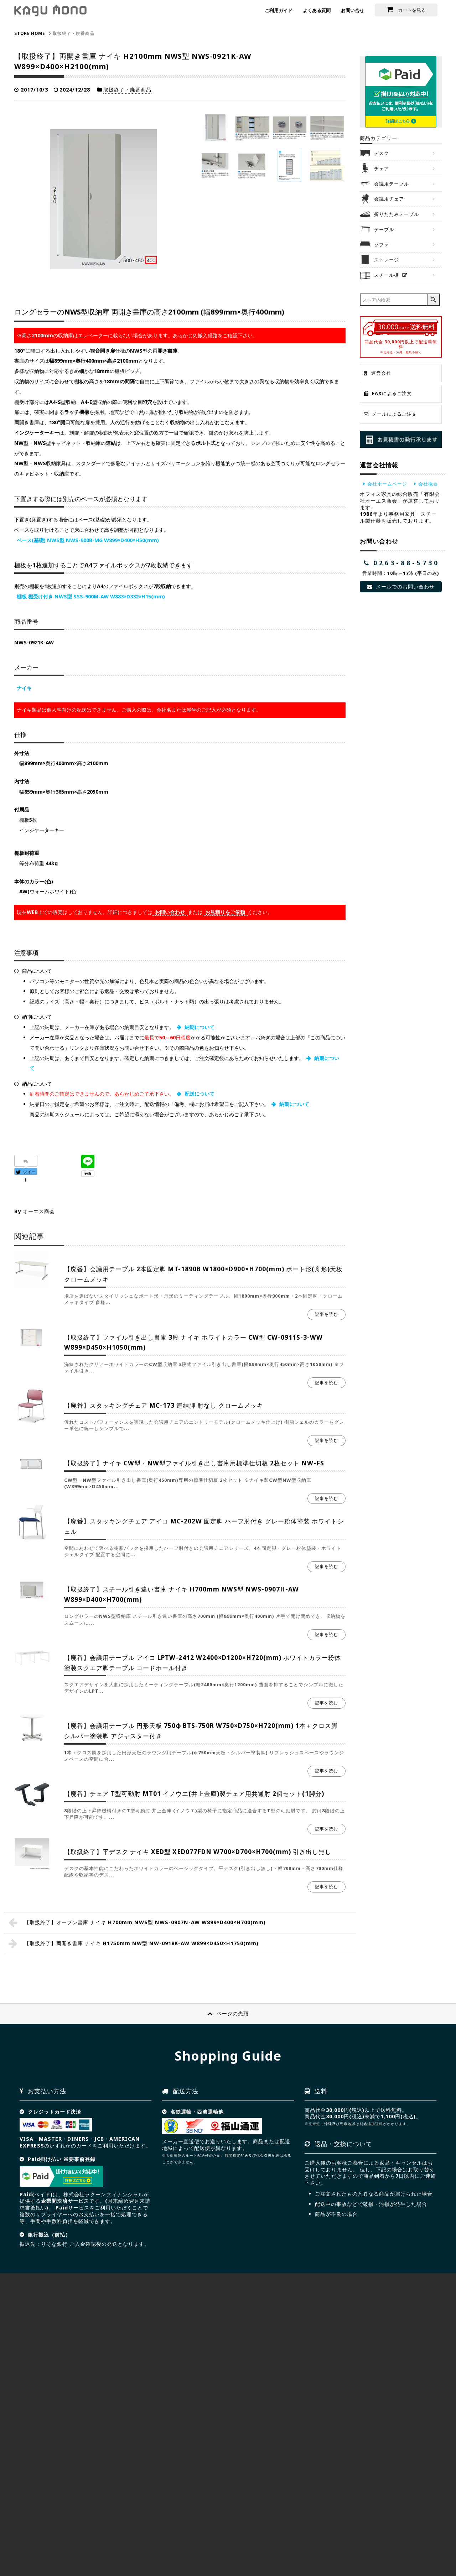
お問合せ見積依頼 (396, 2516)
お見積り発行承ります (401, 439)
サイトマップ (88, 2531)
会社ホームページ (387, 484)
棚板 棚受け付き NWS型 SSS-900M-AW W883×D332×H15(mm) (91, 596)
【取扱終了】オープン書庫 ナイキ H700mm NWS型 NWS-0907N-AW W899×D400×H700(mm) (145, 1922)
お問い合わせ (170, 912)
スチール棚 (386, 275)
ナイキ (24, 688)
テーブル (384, 229)
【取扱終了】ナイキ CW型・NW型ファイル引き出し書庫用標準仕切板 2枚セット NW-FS (194, 1463)
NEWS (177, 2531)
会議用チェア (389, 199)
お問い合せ (352, 10)
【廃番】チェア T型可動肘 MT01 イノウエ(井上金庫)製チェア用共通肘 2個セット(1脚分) (194, 1794)
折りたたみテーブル (396, 214)
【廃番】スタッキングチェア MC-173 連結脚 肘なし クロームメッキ (163, 1405)
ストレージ (386, 259)
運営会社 (381, 373)
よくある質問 (317, 10)
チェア (381, 168)
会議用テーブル (391, 184)
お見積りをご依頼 (225, 912)
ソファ (381, 245)
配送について (199, 1093)
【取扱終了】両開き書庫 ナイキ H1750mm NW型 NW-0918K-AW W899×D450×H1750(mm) (141, 1943)
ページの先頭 (233, 2013)
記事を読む (326, 1314)
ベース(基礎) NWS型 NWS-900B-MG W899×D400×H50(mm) (88, 540)
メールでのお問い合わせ (405, 586)
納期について (199, 1027)
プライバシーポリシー (136, 2531)
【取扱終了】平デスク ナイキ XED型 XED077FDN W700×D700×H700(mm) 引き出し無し (197, 1852)
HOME (26, 2531)
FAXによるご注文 (392, 393)
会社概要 (428, 484)
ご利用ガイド (278, 10)
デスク (381, 153)
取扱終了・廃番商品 (127, 89)
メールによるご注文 (394, 414)
